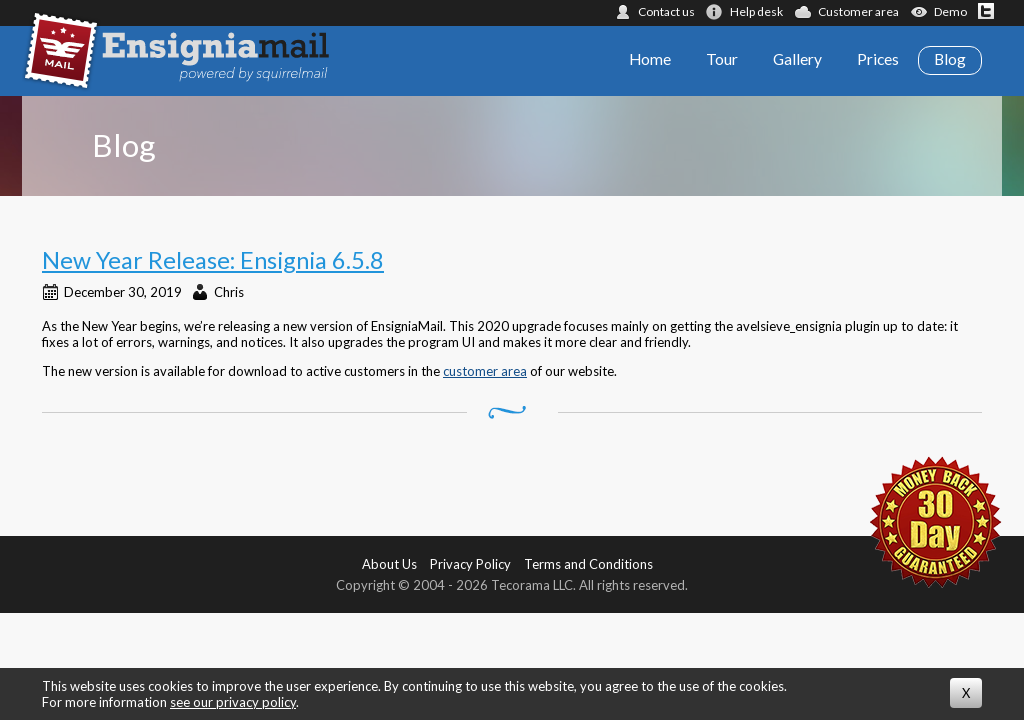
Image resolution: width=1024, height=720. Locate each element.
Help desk (756, 11)
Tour (722, 59)
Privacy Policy (470, 564)
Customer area (858, 11)
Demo (950, 11)
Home (650, 59)
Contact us (666, 11)
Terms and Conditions (588, 564)
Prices (878, 59)
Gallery (797, 59)
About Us (389, 564)
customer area (485, 371)
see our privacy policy (233, 702)
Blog (950, 59)
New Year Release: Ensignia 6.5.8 (213, 260)
